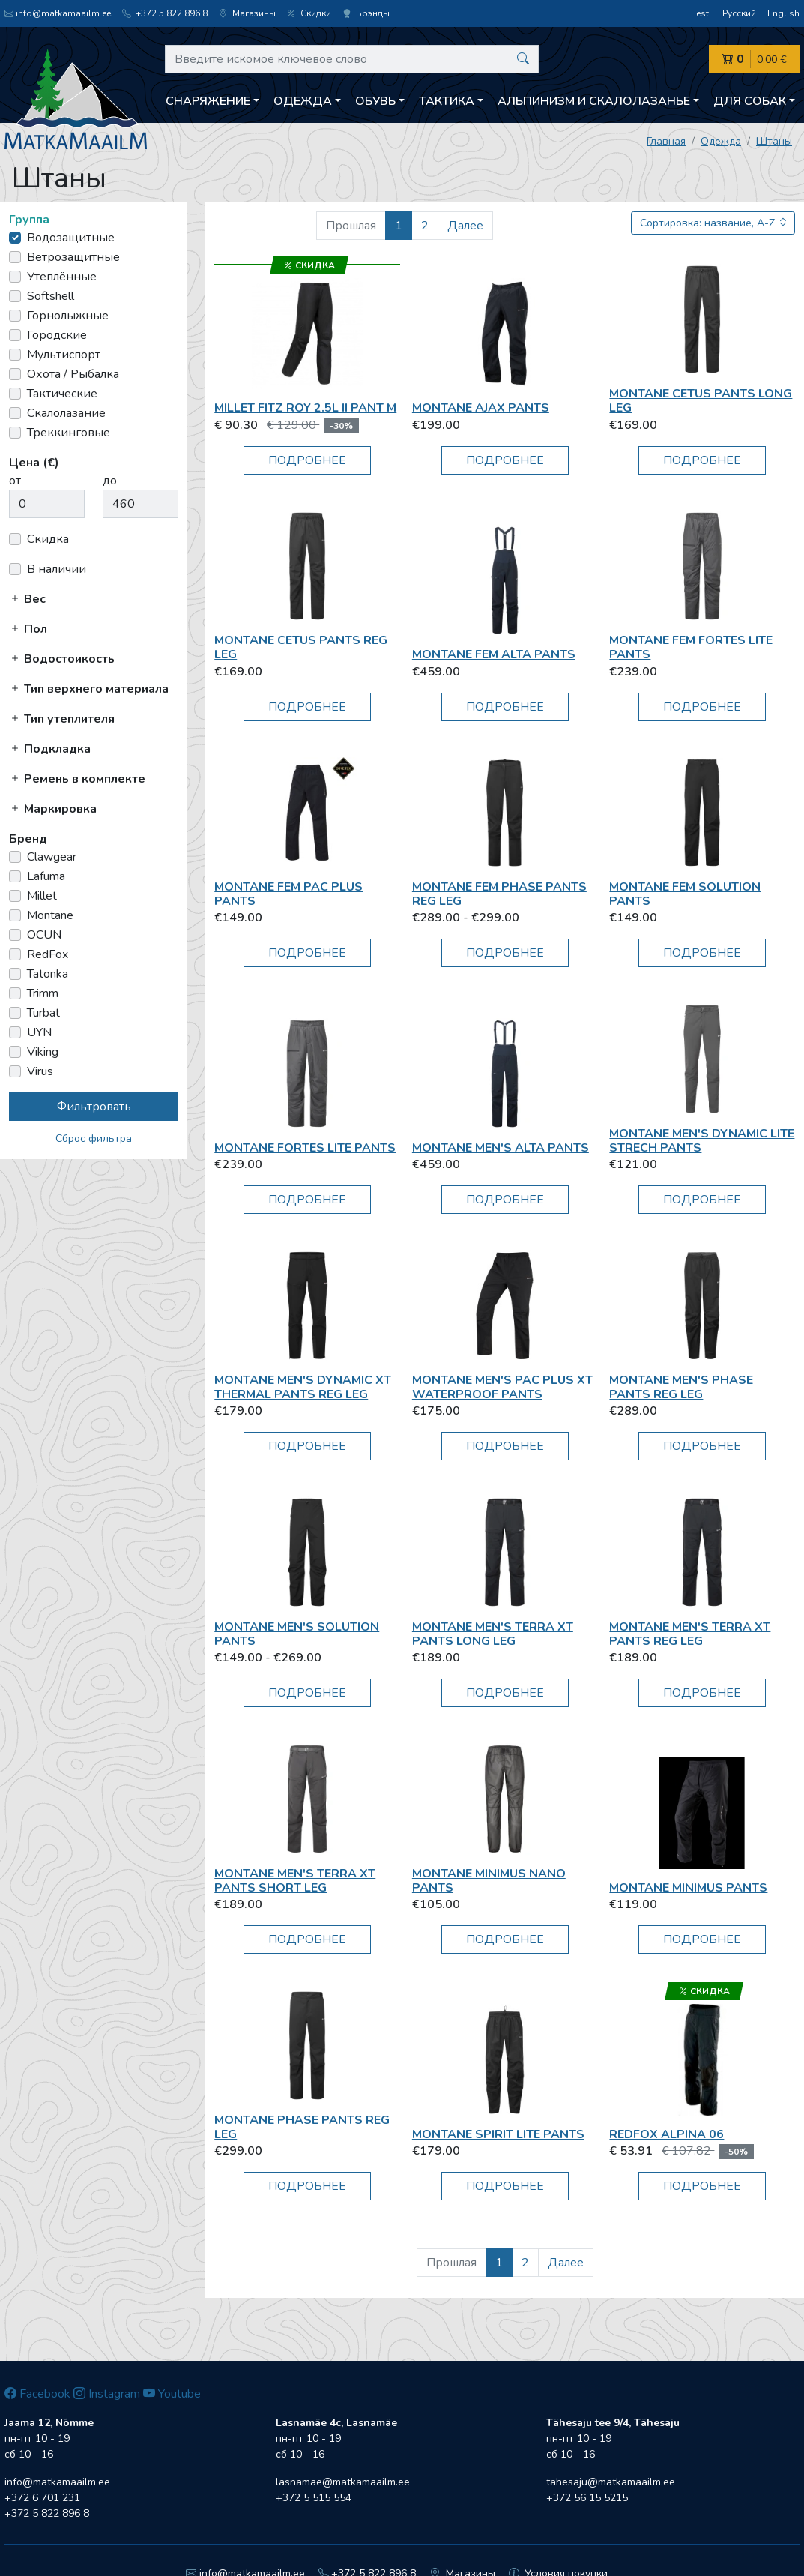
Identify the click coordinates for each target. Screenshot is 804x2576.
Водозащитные (71, 237)
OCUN (44, 935)
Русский (739, 13)
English (783, 13)
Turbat (43, 1013)
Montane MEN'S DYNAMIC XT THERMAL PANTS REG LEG (302, 1387)
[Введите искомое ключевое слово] (352, 59)
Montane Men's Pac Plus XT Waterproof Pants (502, 1387)
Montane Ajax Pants (480, 408)
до (110, 480)
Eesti (701, 13)
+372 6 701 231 (42, 2498)
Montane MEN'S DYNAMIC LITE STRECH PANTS (701, 1140)
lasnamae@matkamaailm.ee (343, 2482)
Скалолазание (66, 413)
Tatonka (47, 974)
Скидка (48, 539)
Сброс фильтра (93, 1138)
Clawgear (51, 857)
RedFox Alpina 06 (666, 2134)
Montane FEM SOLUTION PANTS (685, 894)
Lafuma (46, 876)
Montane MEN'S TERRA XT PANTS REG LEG (689, 1634)
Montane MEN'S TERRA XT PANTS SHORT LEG (294, 1880)
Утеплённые (62, 276)
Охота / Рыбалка (73, 374)
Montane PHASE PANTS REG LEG (302, 2127)
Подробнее (307, 460)
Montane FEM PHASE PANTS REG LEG (499, 894)
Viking (42, 1052)
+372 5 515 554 (313, 2498)
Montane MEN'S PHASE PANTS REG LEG (681, 1387)
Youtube (172, 2394)
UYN (39, 1032)
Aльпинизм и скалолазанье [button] (594, 101)
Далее (465, 225)
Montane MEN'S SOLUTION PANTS (296, 1634)
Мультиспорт (63, 354)
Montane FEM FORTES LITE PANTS (691, 647)
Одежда (721, 141)
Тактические (62, 393)
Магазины (247, 13)
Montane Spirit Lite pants (498, 2134)
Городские (57, 335)
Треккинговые (68, 432)
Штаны (774, 141)
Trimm (42, 993)
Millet (42, 896)
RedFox (47, 954)
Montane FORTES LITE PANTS (305, 1148)
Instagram (106, 2394)
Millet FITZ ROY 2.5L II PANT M (305, 408)
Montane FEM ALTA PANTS (493, 654)
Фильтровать (94, 1106)
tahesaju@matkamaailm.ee (610, 2482)
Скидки (309, 13)
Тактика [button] (446, 101)
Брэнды (366, 13)
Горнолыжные (68, 315)
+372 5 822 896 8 (165, 13)
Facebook (37, 2394)
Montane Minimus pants (688, 1888)
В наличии (56, 569)
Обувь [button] (375, 101)
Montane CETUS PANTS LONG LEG (700, 400)
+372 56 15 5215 (587, 2498)
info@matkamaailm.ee (57, 13)
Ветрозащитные (73, 257)
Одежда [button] (302, 101)
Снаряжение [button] (208, 101)
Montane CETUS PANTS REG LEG (300, 647)
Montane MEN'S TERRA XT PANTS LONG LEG (492, 1634)
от (15, 480)
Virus (40, 1071)
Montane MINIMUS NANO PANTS (489, 1880)
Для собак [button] (749, 101)
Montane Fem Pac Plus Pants (288, 894)
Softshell (50, 296)
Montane (50, 915)
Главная (666, 141)
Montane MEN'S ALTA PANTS (500, 1148)
